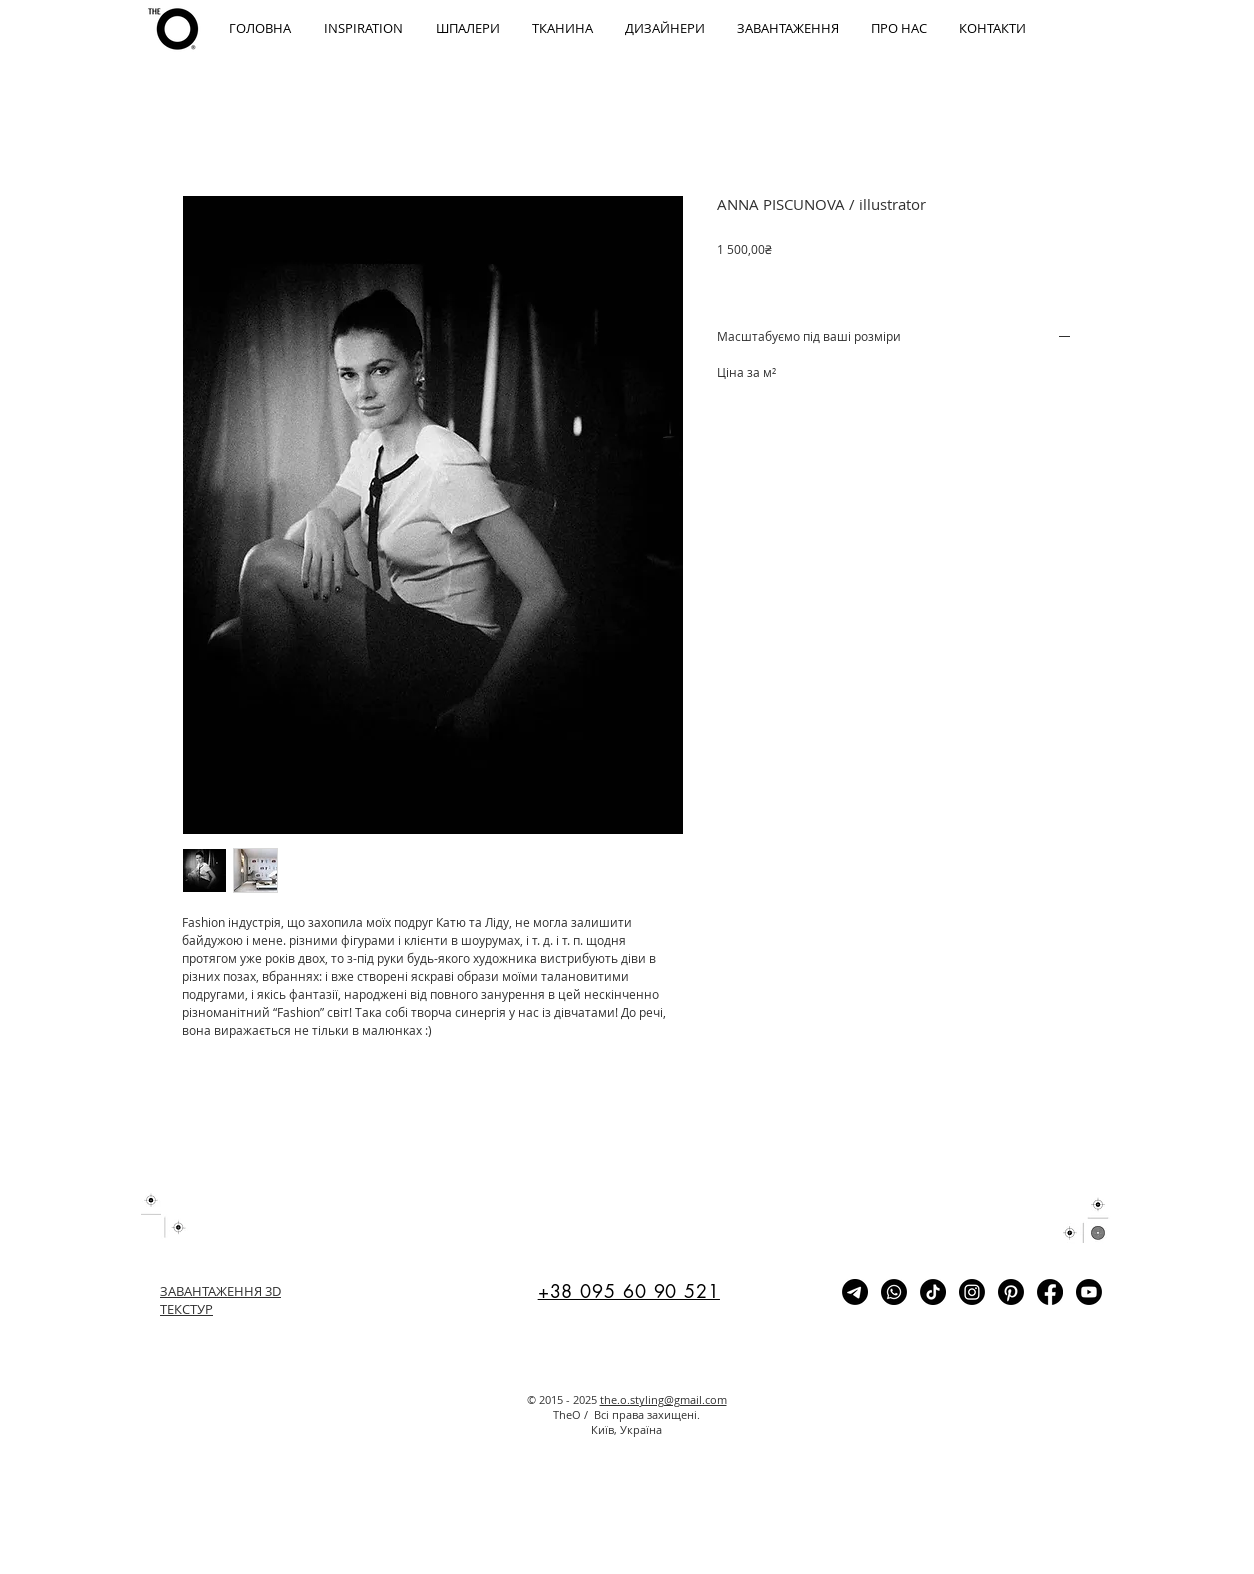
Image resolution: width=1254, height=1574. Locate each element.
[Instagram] (972, 1292)
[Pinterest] (1011, 1292)
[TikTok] (933, 1292)
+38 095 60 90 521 (629, 1291)
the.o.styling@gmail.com (663, 1399)
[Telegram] (855, 1292)
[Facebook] (1050, 1292)
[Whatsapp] (894, 1292)
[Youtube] (1089, 1292)
